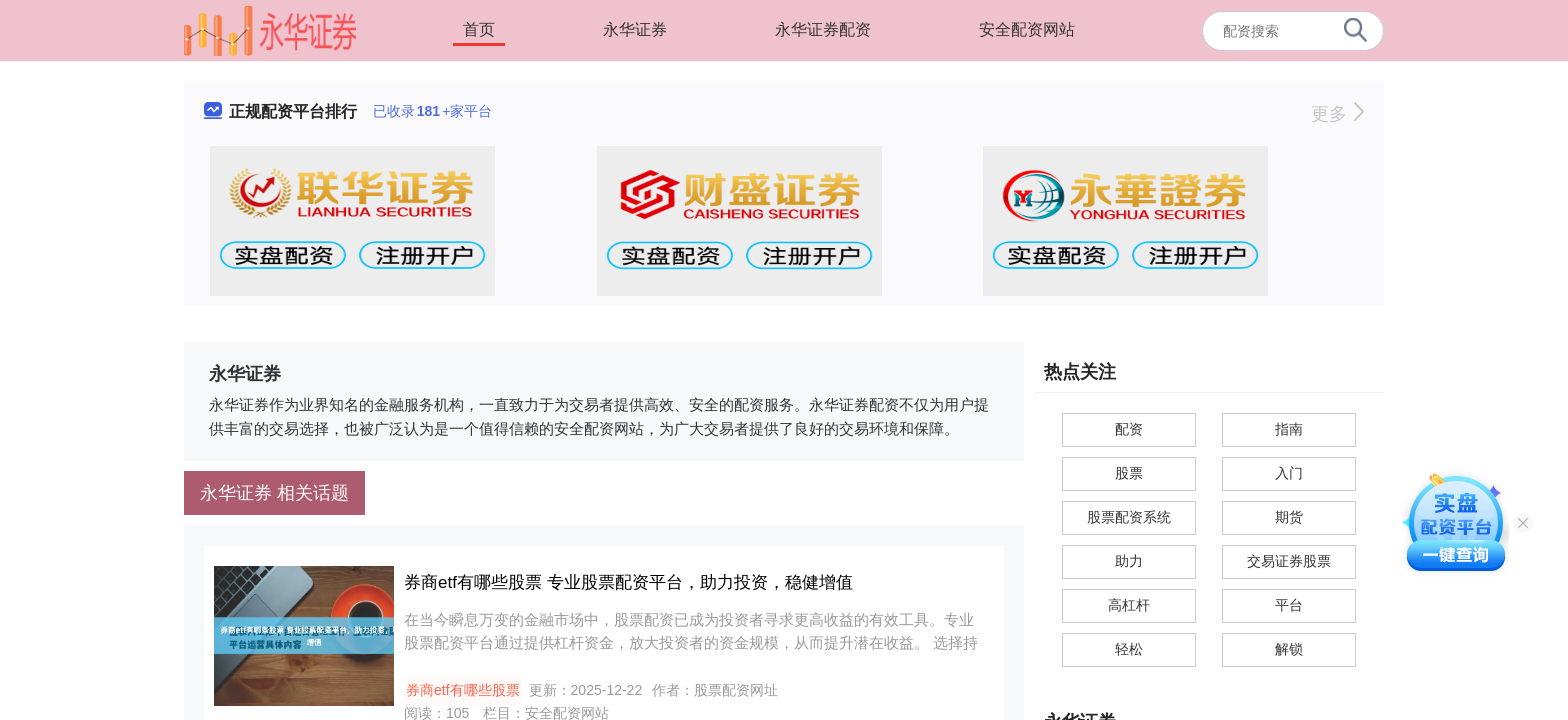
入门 (1289, 473)
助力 (1129, 561)
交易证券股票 (1289, 561)
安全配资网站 (1027, 29)
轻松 (1129, 649)
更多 (1337, 114)
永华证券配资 (823, 29)
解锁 (1289, 649)
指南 (1289, 429)
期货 (1289, 517)
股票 (1129, 473)
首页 (479, 29)
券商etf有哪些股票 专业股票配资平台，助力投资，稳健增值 (628, 582)
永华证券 (635, 29)
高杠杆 (1129, 605)
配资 (1129, 429)
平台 (1289, 605)
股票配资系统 (1129, 517)
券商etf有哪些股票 (463, 690)
